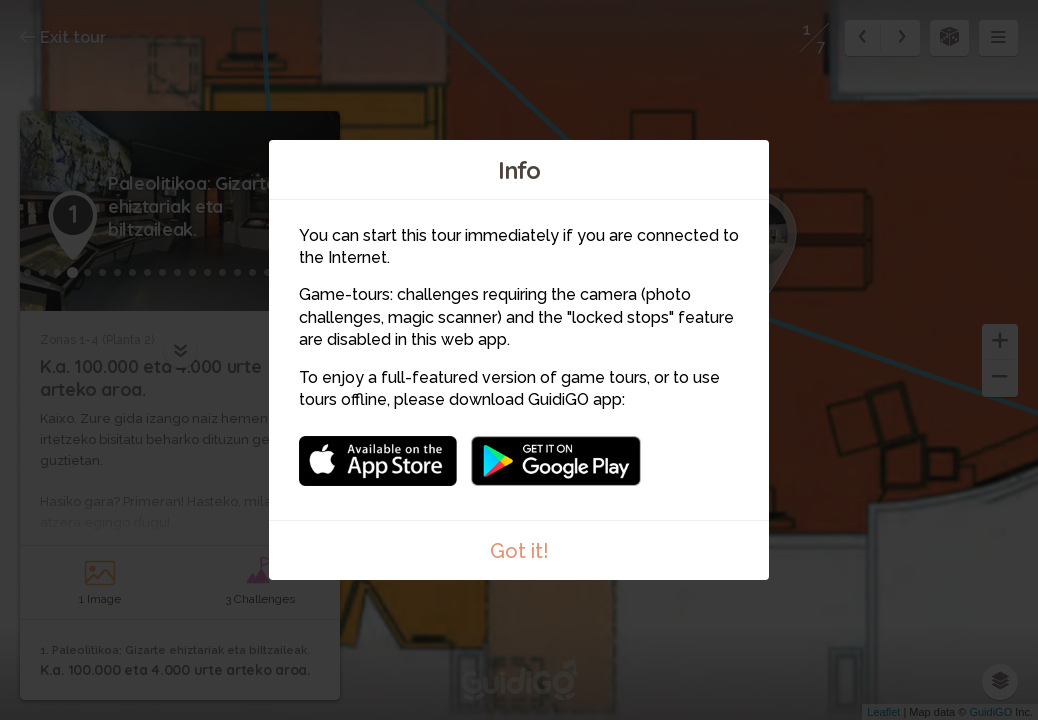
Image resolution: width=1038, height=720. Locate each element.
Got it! (519, 551)
